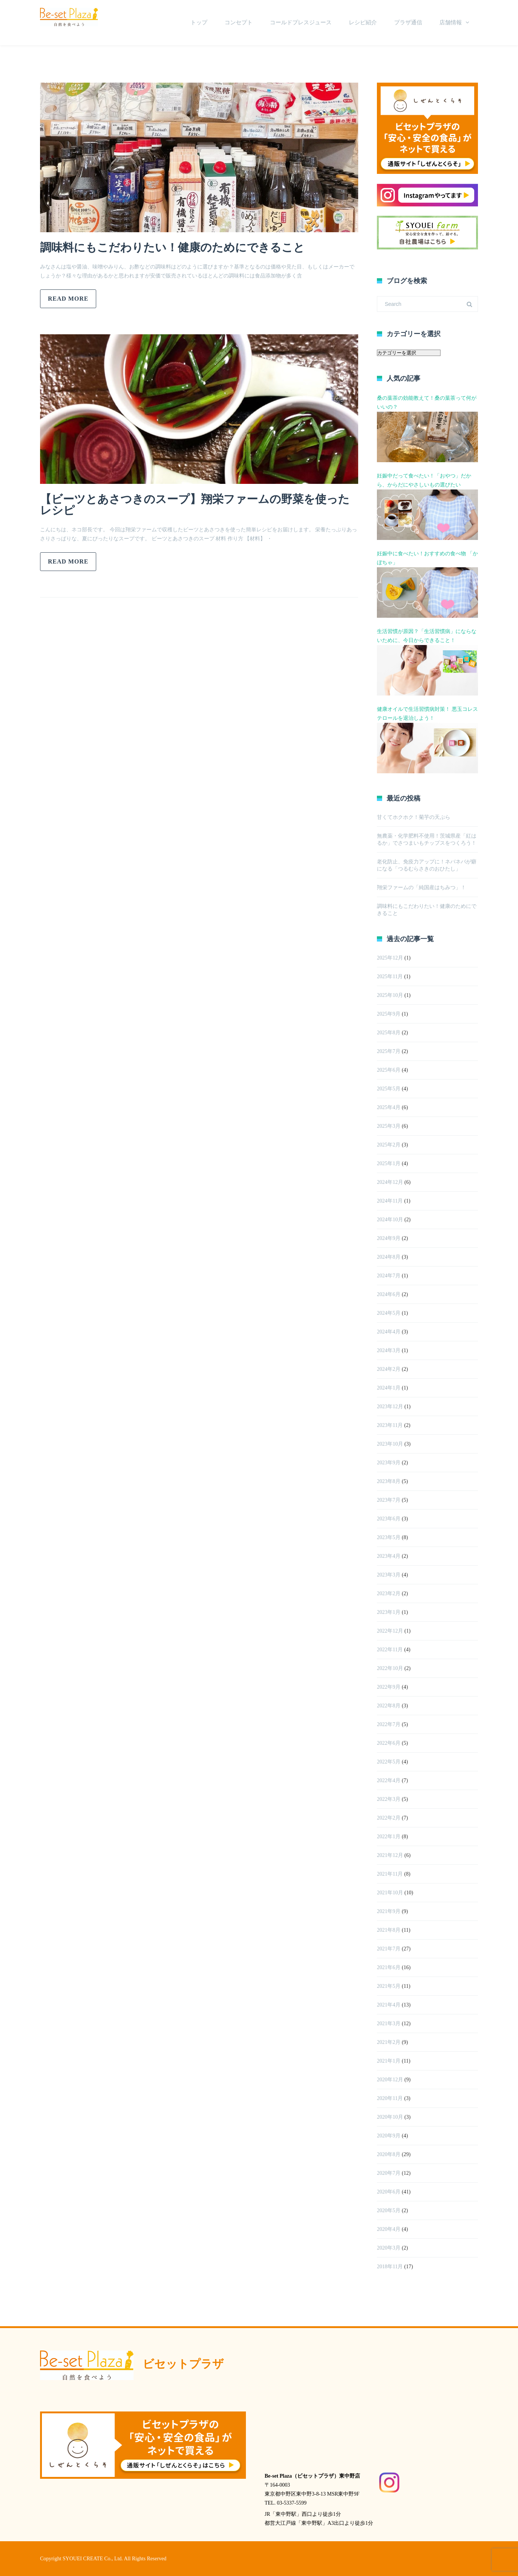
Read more (68, 298)
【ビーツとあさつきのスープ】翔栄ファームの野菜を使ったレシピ (195, 504)
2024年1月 (388, 1388)
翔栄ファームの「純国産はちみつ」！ (421, 887)
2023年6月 (388, 1519)
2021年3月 (388, 2023)
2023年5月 (388, 1537)
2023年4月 (388, 1556)
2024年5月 (388, 1313)
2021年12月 (390, 1855)
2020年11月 (390, 2098)
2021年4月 (388, 2005)
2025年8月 (388, 1032)
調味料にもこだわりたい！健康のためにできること (172, 247)
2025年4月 (388, 1107)
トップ (199, 22)
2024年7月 (388, 1275)
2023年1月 (388, 1612)
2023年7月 (388, 1500)
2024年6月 (388, 1294)
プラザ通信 (408, 22)
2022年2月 (388, 1818)
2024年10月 (390, 1219)
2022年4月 (388, 1780)
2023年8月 (388, 1481)
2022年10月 (390, 1668)
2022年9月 (388, 1687)
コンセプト (239, 22)
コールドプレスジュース (301, 22)
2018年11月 (390, 2266)
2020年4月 (388, 2229)
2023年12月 (390, 1406)
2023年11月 (390, 1425)
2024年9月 (388, 1238)
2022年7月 (388, 1724)
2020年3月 (388, 2248)
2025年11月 (390, 976)
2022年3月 (388, 1799)
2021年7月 (388, 1949)
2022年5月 (388, 1762)
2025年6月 (388, 1070)
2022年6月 (388, 1743)
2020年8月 (388, 2154)
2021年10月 (390, 1892)
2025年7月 (388, 1051)
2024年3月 (388, 1350)
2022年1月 (388, 1836)
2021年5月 (388, 1986)
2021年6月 (388, 1967)
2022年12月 (390, 1631)
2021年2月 (388, 2042)
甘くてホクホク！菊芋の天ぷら (413, 817)
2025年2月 (388, 1145)
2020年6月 (388, 2192)
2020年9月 (388, 2136)
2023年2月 (388, 1593)
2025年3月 (388, 1126)
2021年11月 (390, 1874)
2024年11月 (390, 1201)
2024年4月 (388, 1332)
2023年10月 (390, 1444)
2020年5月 (388, 2210)
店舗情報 (450, 22)
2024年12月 (390, 1182)
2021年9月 (388, 1911)
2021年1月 (388, 2061)
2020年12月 (390, 2079)
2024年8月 (388, 1257)
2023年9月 (388, 1462)
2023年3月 (388, 1575)
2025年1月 (388, 1163)
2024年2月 (388, 1369)
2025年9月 (388, 1014)
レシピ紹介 (363, 22)
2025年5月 (388, 1089)
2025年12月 (390, 958)
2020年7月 (388, 2173)
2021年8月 (388, 1930)
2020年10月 (390, 2117)
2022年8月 (388, 1705)
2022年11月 (390, 1649)
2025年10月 (390, 995)
